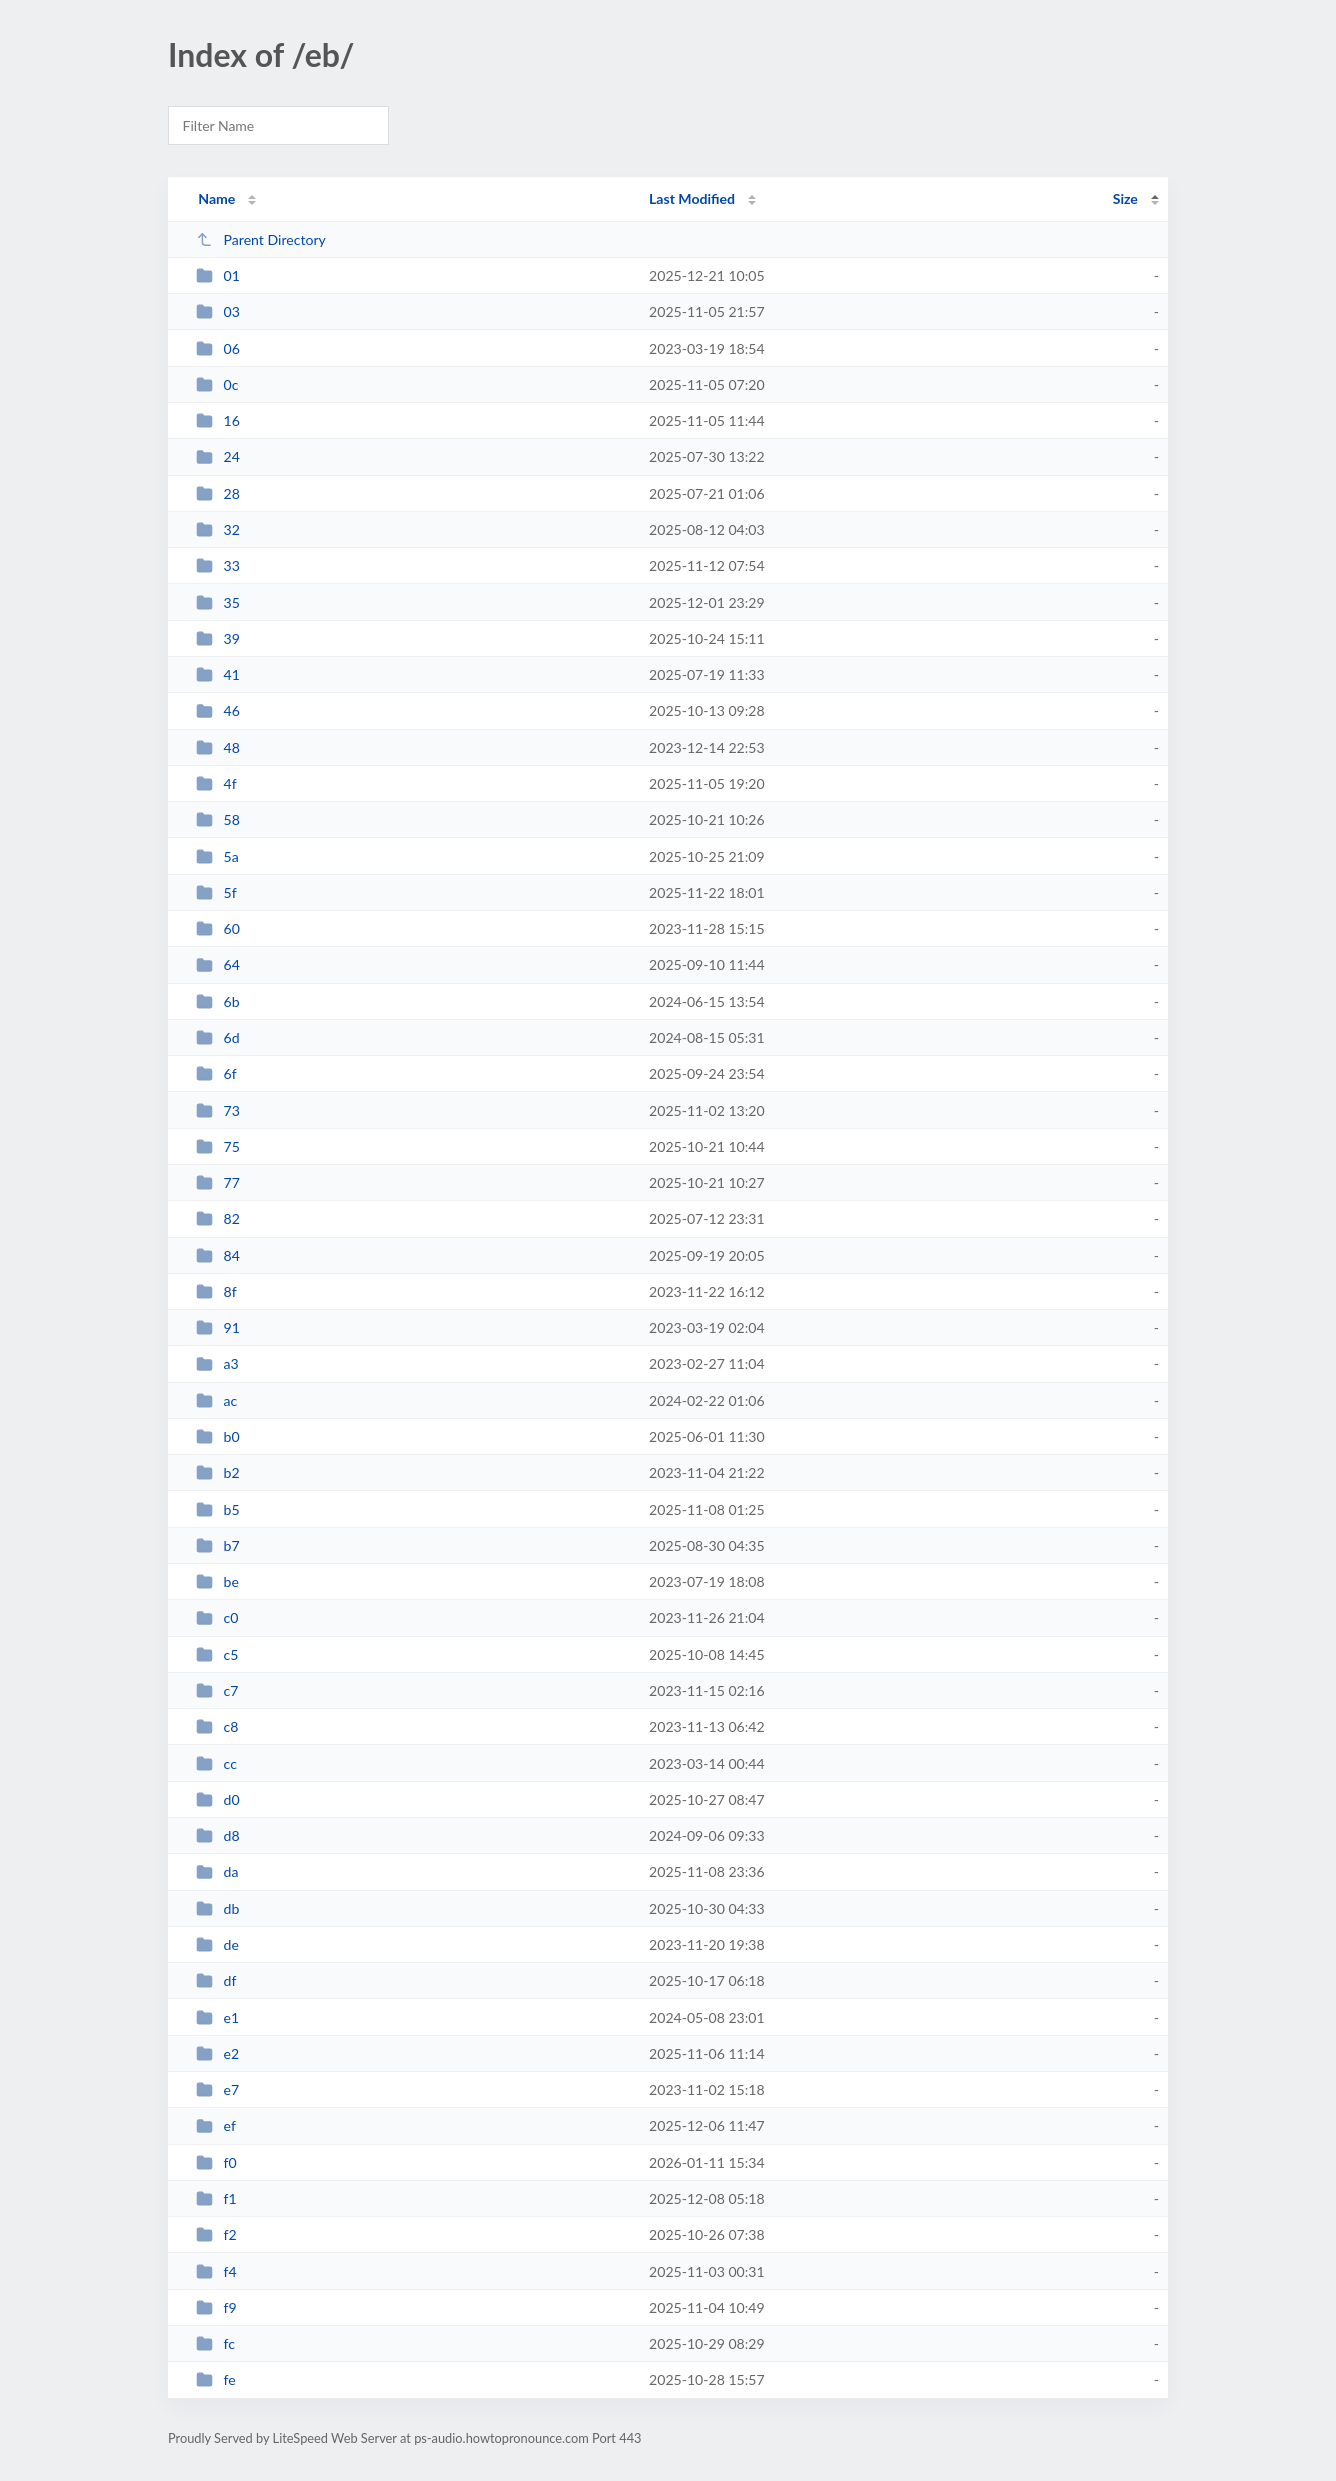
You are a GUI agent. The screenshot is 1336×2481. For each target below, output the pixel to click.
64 (218, 964)
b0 (218, 1436)
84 (218, 1255)
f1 (216, 2198)
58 (218, 819)
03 (218, 311)
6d (218, 1037)
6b (218, 1001)
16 (218, 420)
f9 (216, 2307)
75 (218, 1146)
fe (216, 2379)
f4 (216, 2271)
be (217, 1581)
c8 (217, 1726)
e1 (217, 2017)
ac (216, 1400)
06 (218, 348)
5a (217, 856)
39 (218, 638)
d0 (218, 1799)
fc (215, 2343)
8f (216, 1291)
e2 (217, 2053)
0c (217, 384)
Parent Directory (261, 239)
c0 (217, 1617)
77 (218, 1182)
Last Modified (692, 198)
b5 (218, 1509)
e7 (217, 2089)
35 (218, 602)
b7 (218, 1545)
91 (218, 1327)
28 (218, 493)
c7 (217, 1690)
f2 (216, 2234)
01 (218, 275)
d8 (218, 1835)
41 (218, 674)
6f (216, 1073)
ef (216, 2125)
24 (218, 456)
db (217, 1908)
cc (216, 1763)
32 (218, 529)
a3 (217, 1363)
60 (218, 928)
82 (218, 1218)
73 (218, 1110)
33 (218, 565)
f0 (216, 2162)
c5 (217, 1654)
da (217, 1871)
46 (218, 710)
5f (216, 892)
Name (216, 198)
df (216, 1980)
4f (216, 783)
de (217, 1944)
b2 (218, 1472)
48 (218, 747)
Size (1125, 198)
